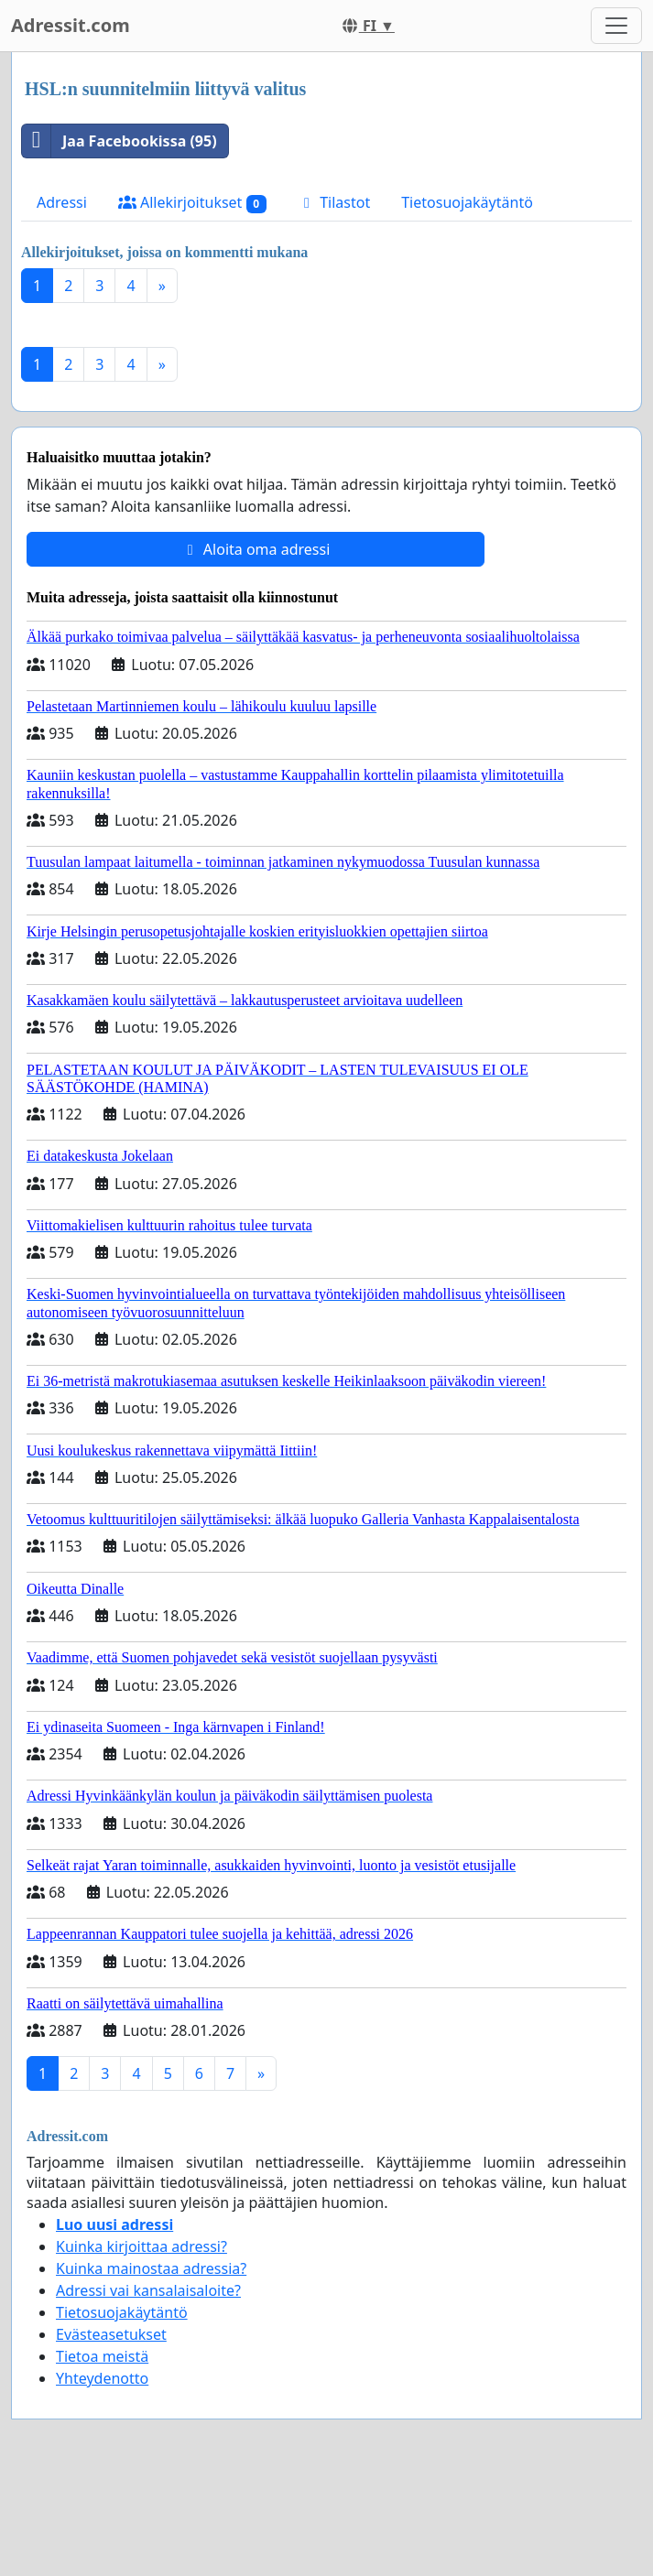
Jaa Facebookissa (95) (119, 140)
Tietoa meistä (102, 2356)
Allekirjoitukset (192, 202)
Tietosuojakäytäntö (467, 202)
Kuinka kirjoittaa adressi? (141, 2246)
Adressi (62, 202)
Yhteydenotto (102, 2378)
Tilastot (334, 202)
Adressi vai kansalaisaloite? (148, 2290)
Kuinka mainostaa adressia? (151, 2268)
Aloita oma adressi (256, 549)
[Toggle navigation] (616, 25)
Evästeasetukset (111, 2334)
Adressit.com (70, 25)
